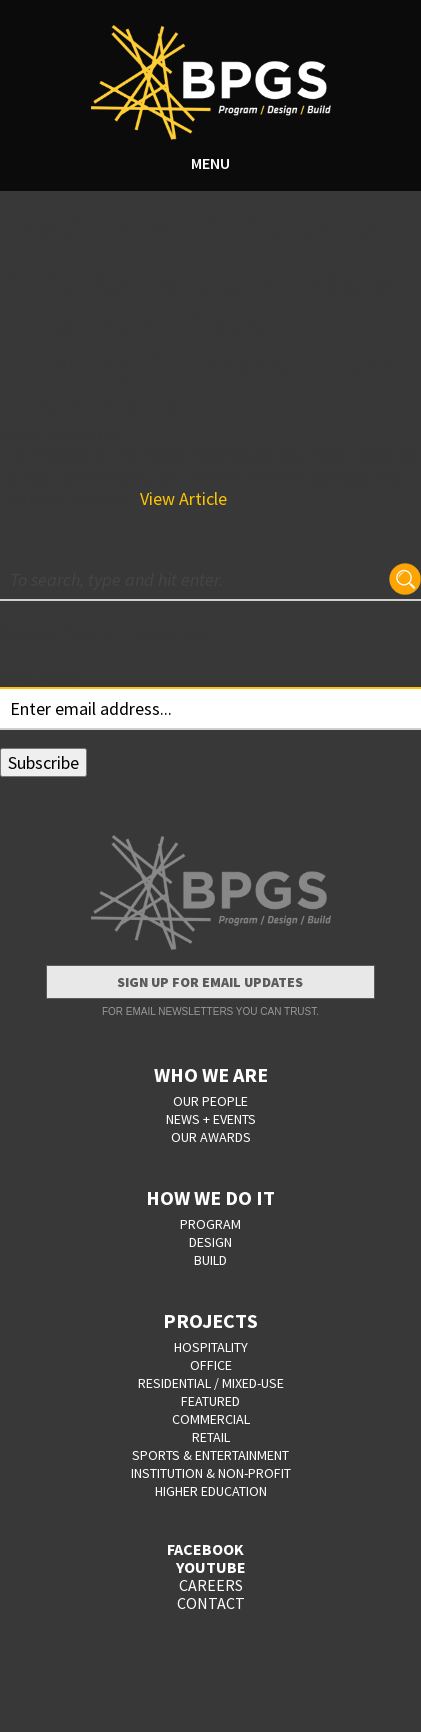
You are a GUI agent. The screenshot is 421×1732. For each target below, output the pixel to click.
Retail (211, 1437)
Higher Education (211, 1491)
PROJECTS (210, 1320)
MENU (210, 163)
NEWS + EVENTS (211, 1119)
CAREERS (211, 1585)
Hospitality (211, 1347)
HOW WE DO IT (210, 1197)
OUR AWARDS (211, 1137)
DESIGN (210, 1242)
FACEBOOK (205, 1549)
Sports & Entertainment (210, 1455)
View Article (183, 498)
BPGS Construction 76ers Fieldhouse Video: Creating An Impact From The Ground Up (196, 341)
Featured (210, 1401)
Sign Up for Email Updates (210, 982)
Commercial (211, 1419)
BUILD (210, 1260)
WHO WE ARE (211, 1074)
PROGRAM (210, 1224)
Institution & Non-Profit (211, 1473)
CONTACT (211, 1603)
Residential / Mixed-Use (211, 1383)
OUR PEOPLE (210, 1101)
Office (211, 1365)
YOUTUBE (211, 1567)
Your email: (41, 675)
